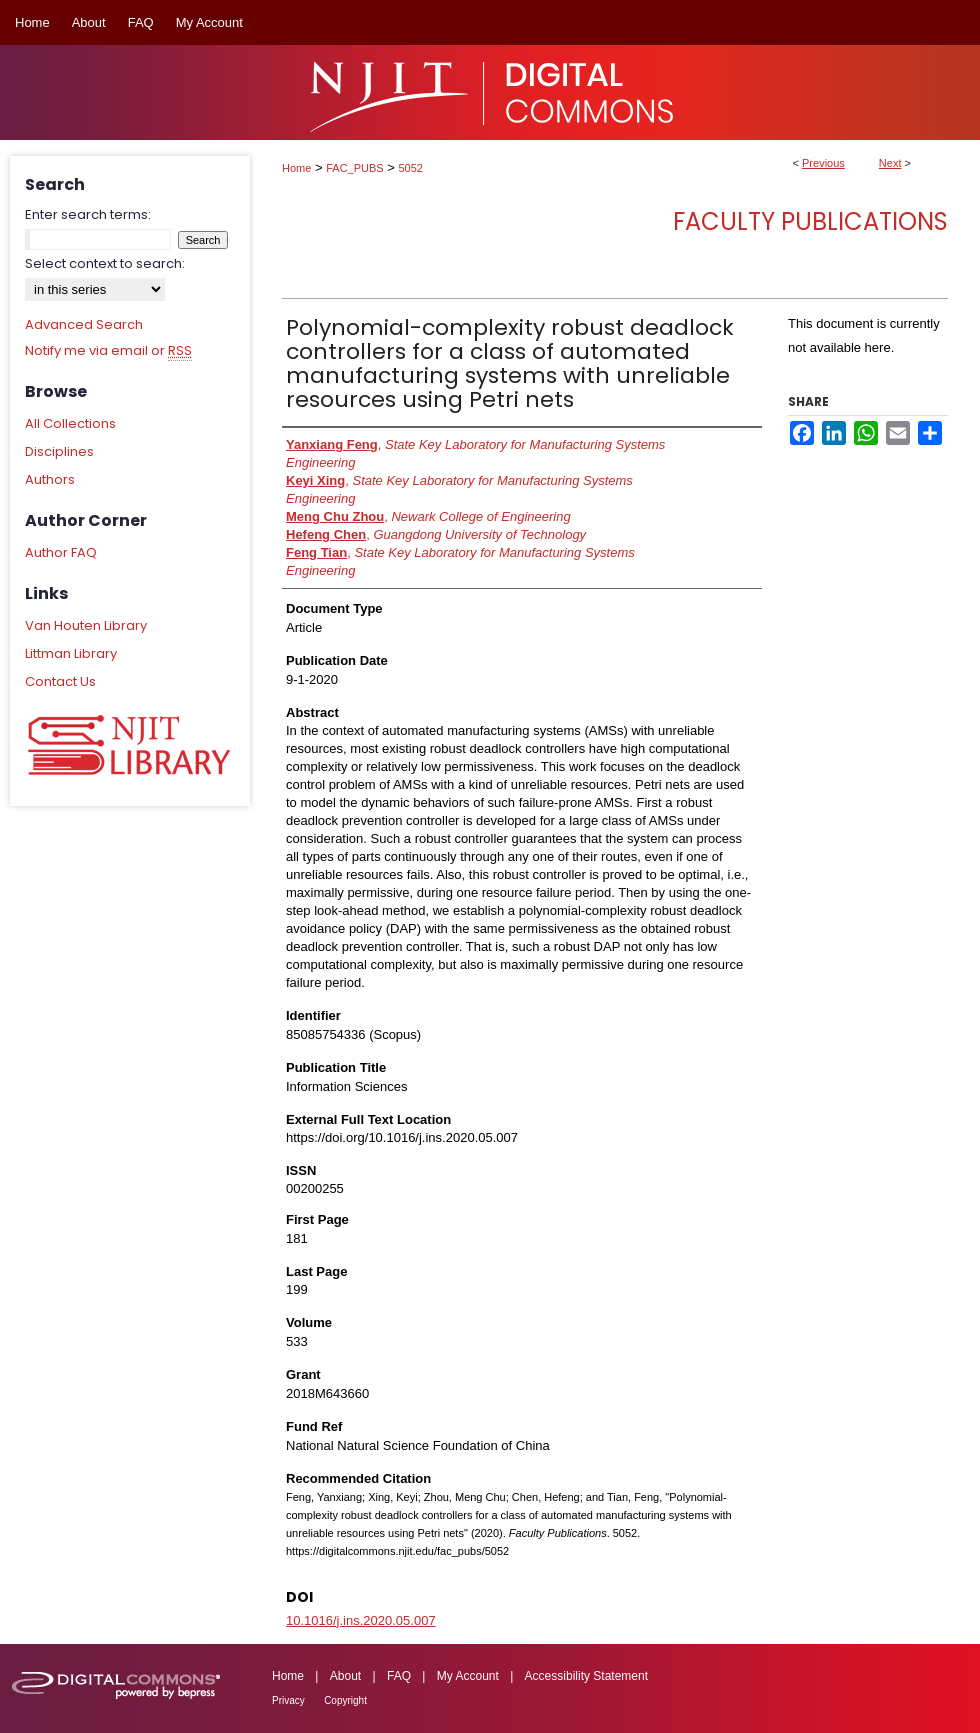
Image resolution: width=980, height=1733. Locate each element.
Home (296, 168)
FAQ (399, 1676)
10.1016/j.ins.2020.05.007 (361, 1620)
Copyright (345, 1700)
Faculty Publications (810, 221)
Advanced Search (84, 324)
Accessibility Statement (586, 1676)
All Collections (70, 423)
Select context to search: (105, 263)
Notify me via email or (108, 351)
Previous (823, 163)
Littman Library (71, 653)
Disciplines (59, 451)
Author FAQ (61, 552)
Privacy (288, 1700)
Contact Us (60, 681)
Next (890, 163)
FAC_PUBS (354, 168)
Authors (50, 479)
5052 (411, 168)
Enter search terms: (88, 214)
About (345, 1676)
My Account (468, 1676)
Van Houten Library (86, 625)
